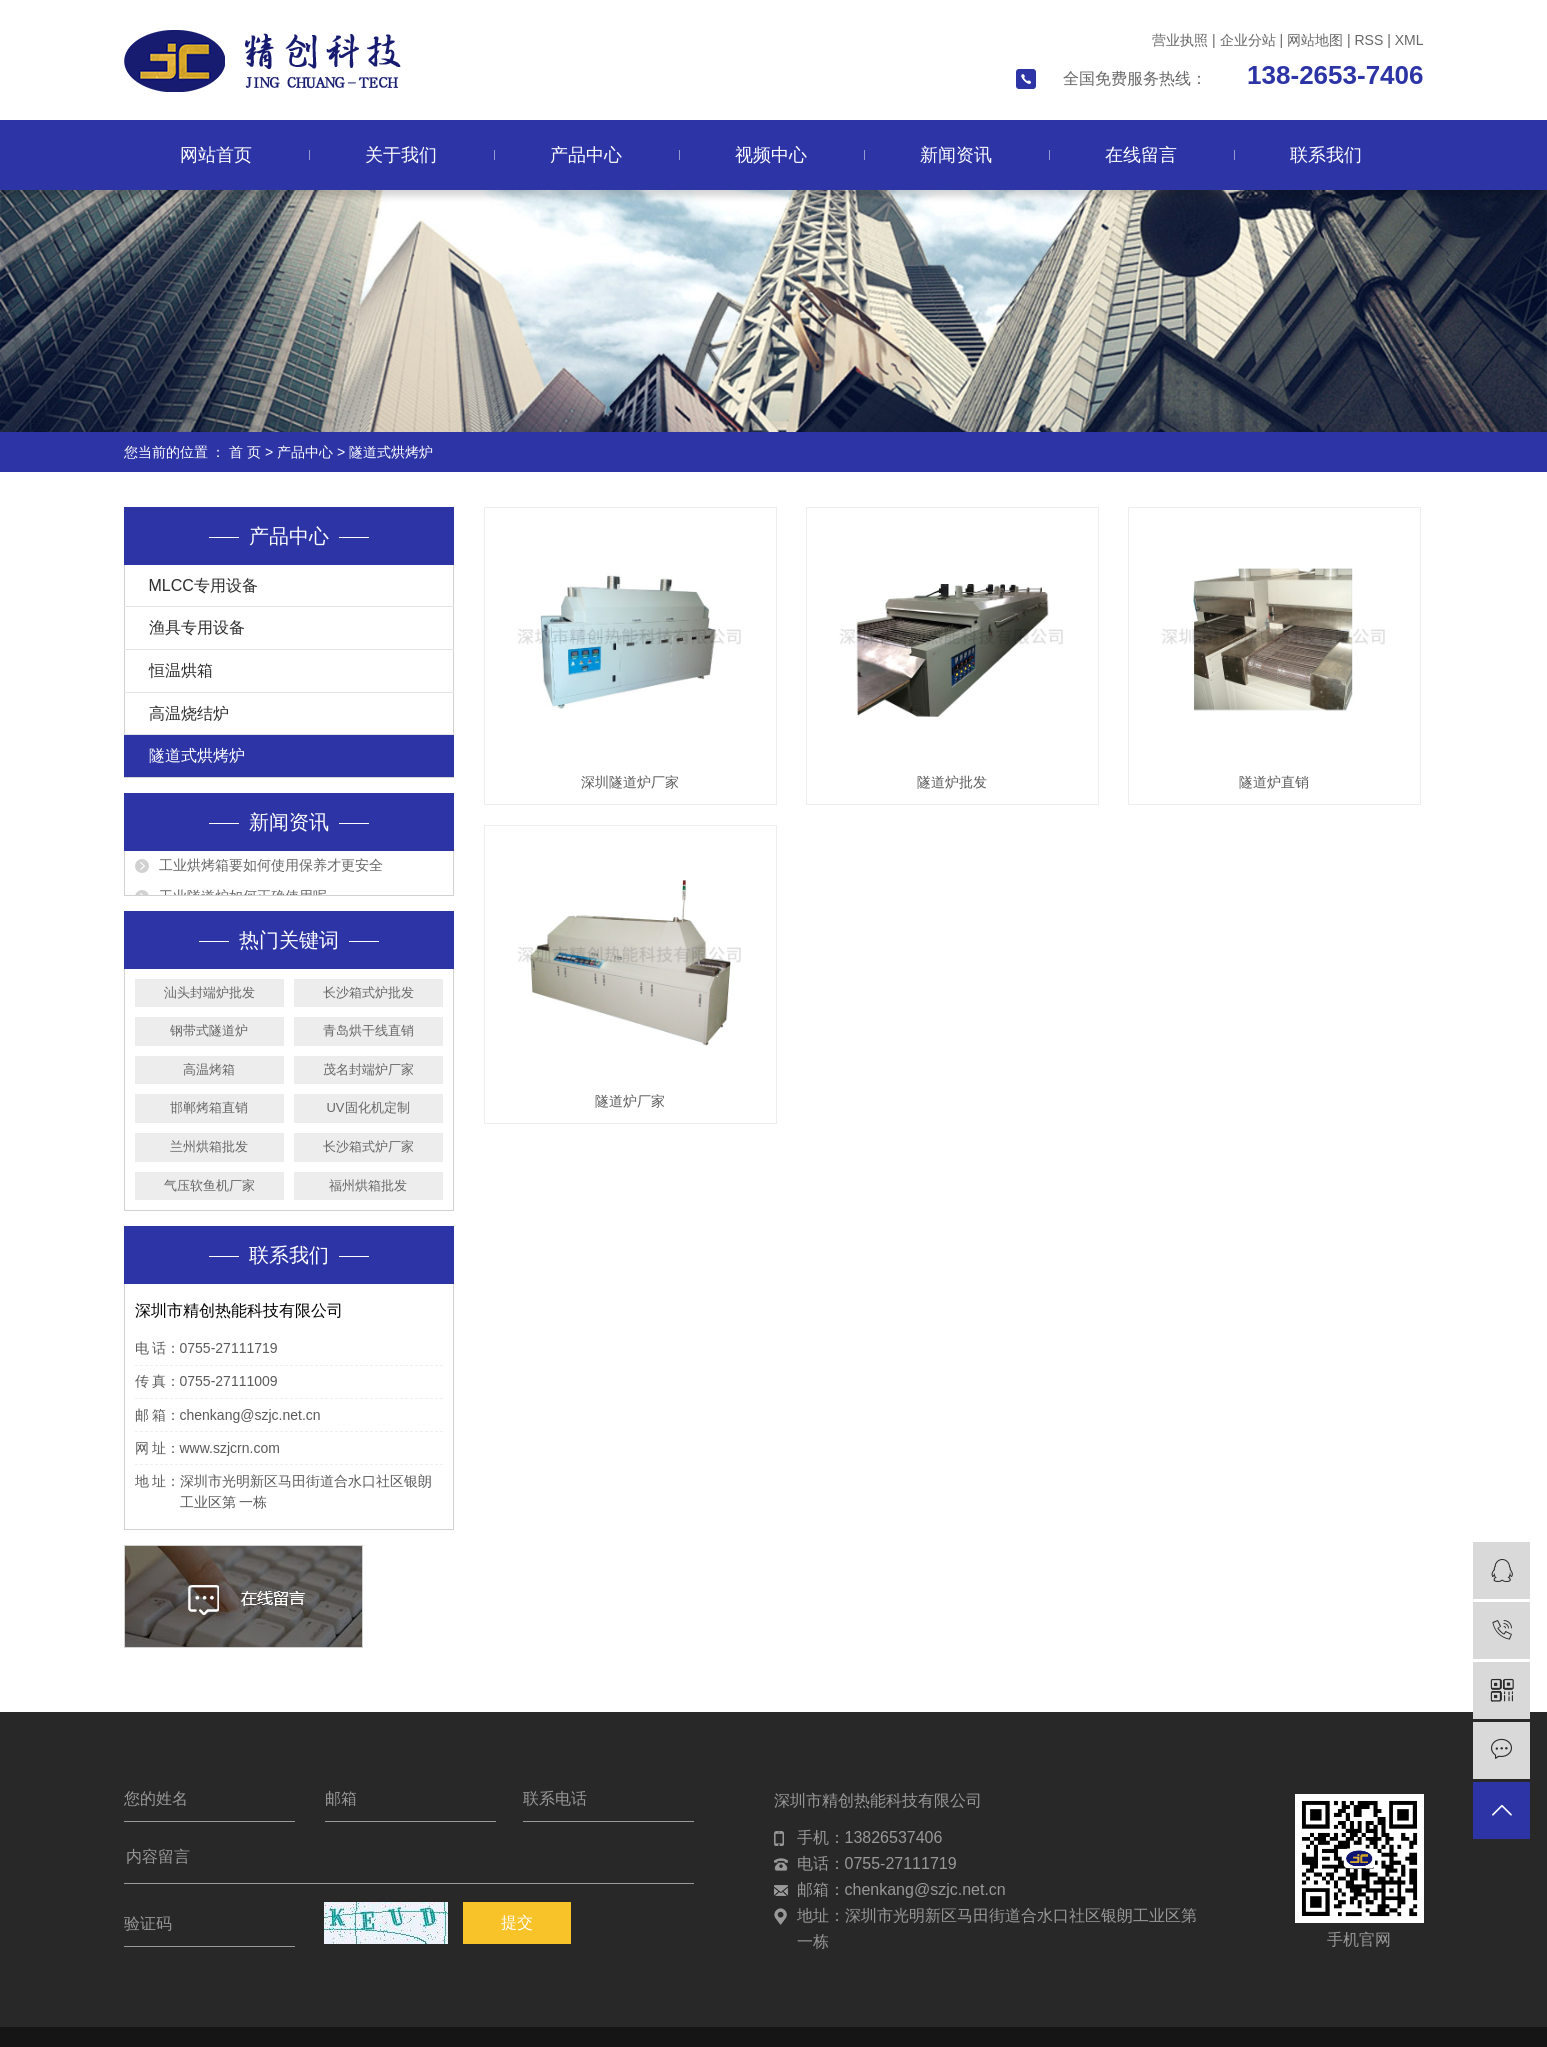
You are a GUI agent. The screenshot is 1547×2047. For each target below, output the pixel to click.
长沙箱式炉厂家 (368, 1146)
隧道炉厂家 (630, 1101)
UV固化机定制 (367, 1107)
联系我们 (1326, 155)
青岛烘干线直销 (368, 1030)
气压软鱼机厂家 (209, 1185)
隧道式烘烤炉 (391, 452)
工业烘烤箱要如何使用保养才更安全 (271, 871)
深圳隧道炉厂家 (630, 782)
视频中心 (771, 155)
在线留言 (1141, 155)
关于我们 (401, 155)
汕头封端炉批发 (209, 992)
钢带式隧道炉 (209, 1030)
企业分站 (1248, 40)
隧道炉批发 (952, 782)
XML (1409, 40)
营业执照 (1180, 40)
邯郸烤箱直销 (209, 1107)
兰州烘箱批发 (209, 1146)
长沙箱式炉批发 (368, 992)
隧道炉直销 (1274, 782)
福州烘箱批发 (368, 1185)
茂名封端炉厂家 (368, 1069)
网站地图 (1315, 40)
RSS (1368, 40)
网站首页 (216, 155)
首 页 (245, 452)
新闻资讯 (956, 155)
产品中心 (586, 155)
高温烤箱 (209, 1069)
